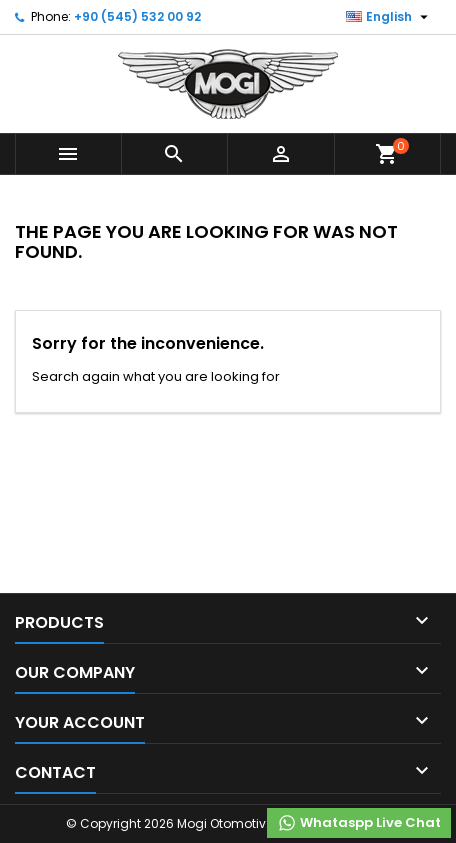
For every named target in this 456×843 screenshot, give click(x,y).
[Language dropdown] (389, 17)
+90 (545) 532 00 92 (137, 16)
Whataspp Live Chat (359, 823)
